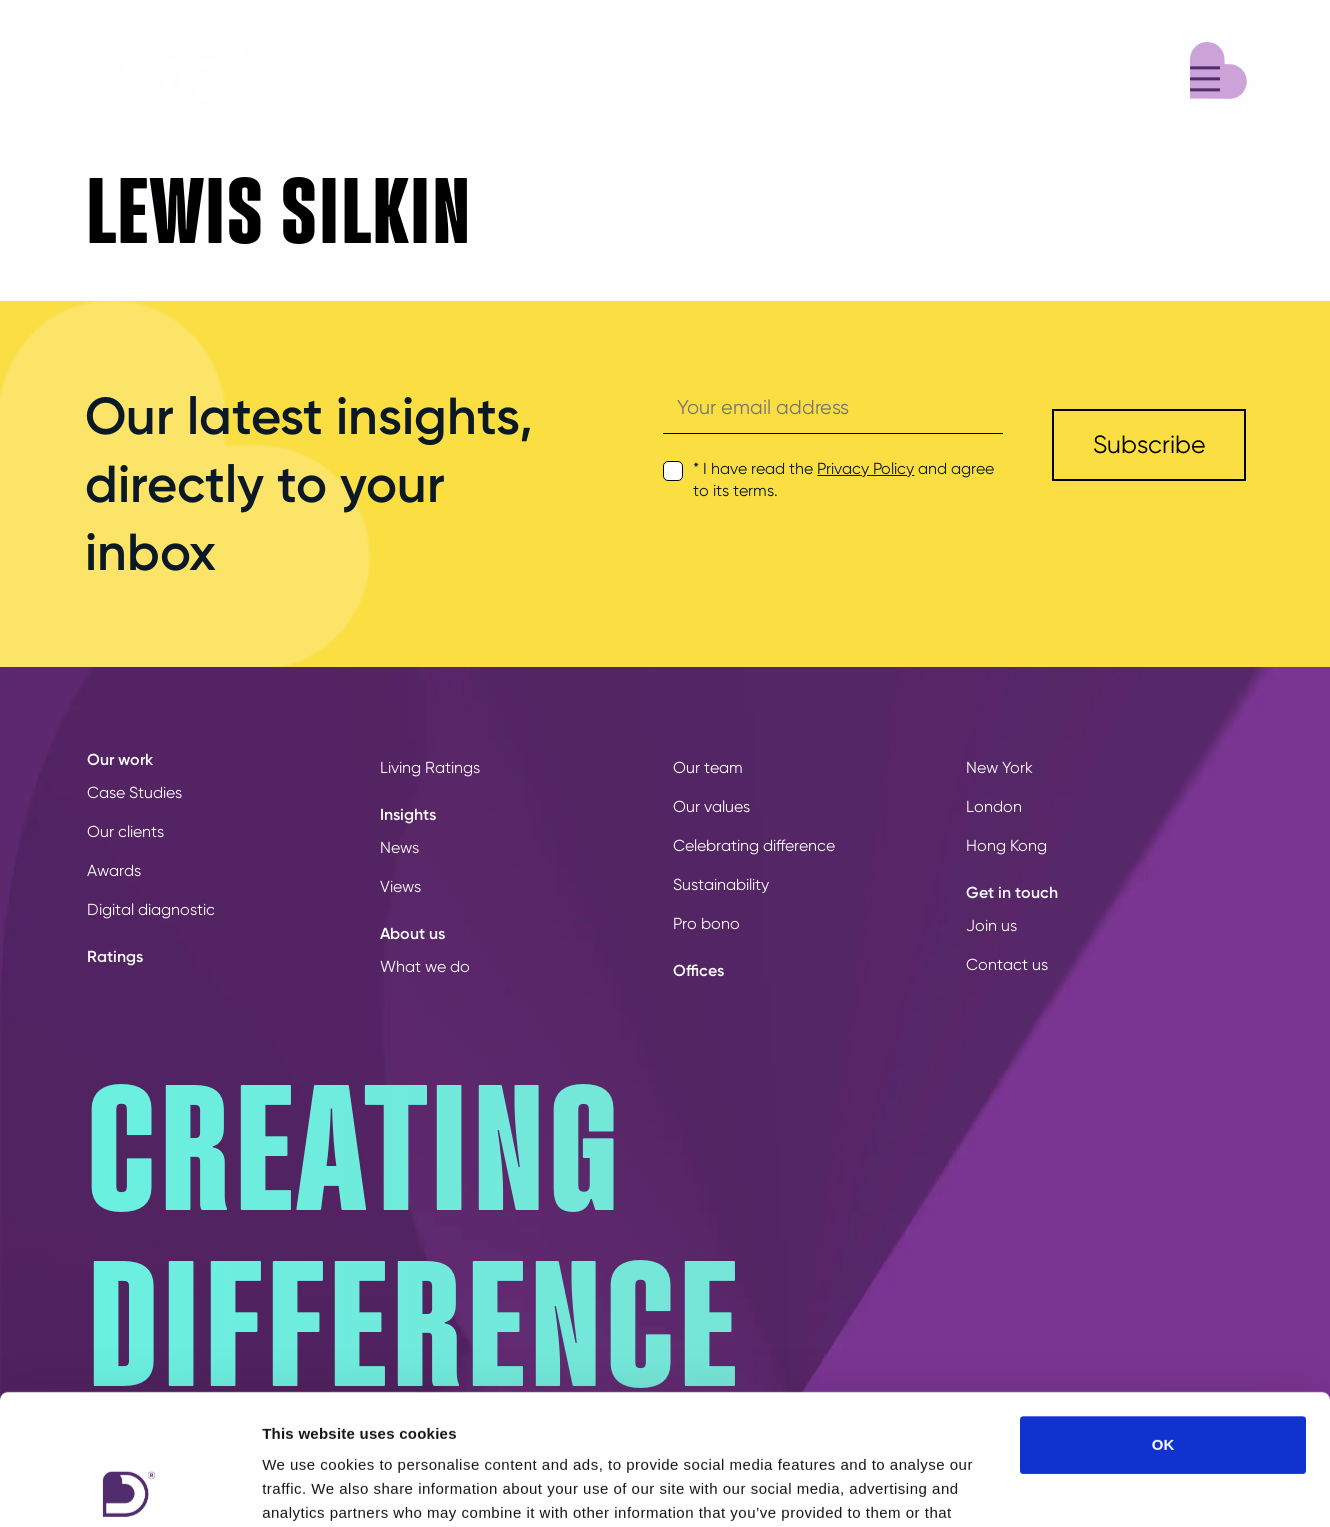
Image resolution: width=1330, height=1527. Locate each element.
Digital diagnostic (151, 909)
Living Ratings (430, 767)
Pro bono (706, 923)
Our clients (125, 831)
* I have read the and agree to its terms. (843, 479)
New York (999, 767)
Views (400, 886)
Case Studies (134, 792)
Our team (708, 767)
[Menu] (1218, 67)
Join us (991, 925)
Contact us (1007, 964)
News (399, 847)
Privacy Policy (865, 468)
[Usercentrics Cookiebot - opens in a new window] (129, 1488)
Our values (711, 806)
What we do (425, 966)
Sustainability (721, 884)
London (994, 806)
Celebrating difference (754, 845)
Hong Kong (1006, 845)
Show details (1049, 1487)
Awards (114, 870)
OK (1163, 1314)
